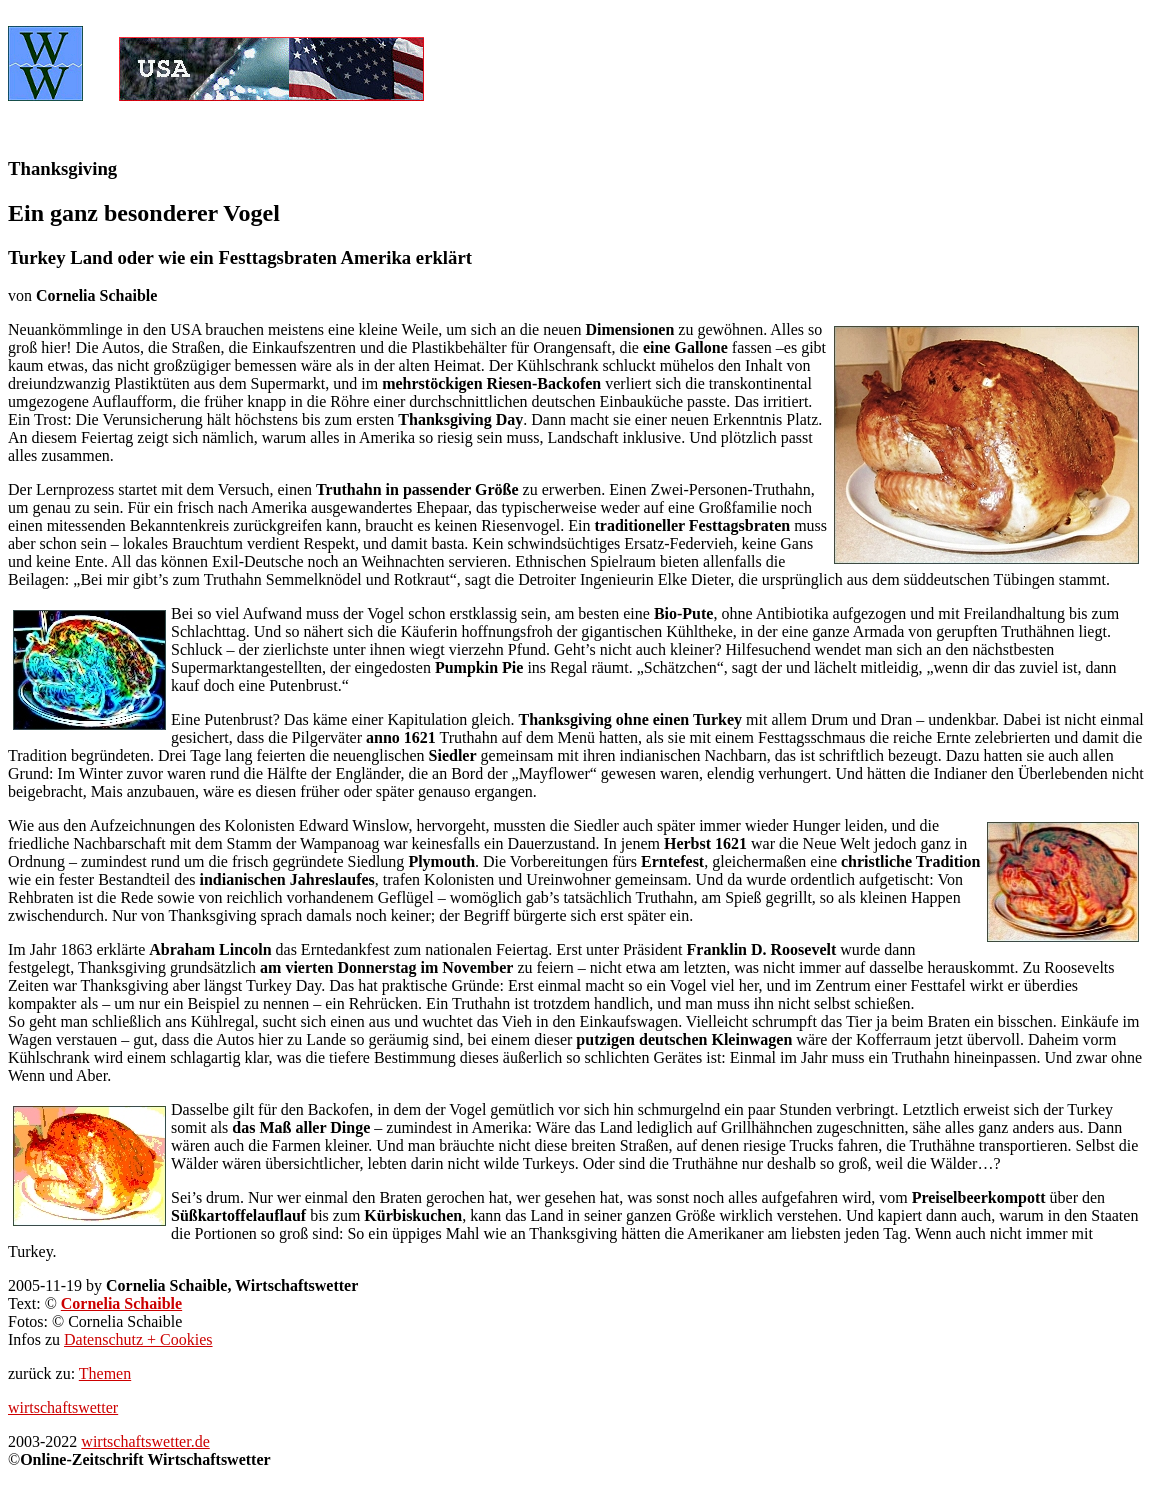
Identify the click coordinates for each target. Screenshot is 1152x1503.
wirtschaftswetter (63, 1407)
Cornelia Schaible (121, 1303)
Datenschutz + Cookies (138, 1339)
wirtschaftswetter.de (145, 1441)
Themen (105, 1373)
